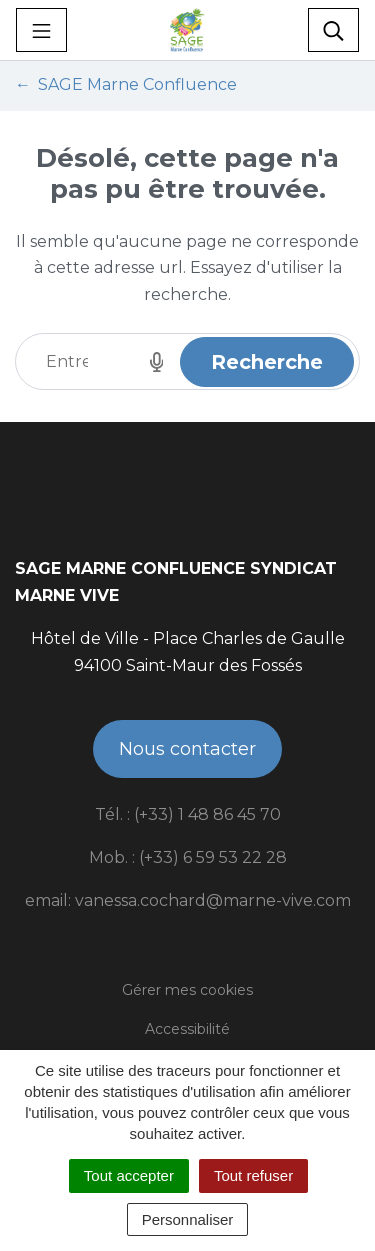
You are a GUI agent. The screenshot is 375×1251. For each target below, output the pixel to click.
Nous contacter (187, 749)
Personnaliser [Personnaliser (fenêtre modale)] (188, 1219)
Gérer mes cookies (187, 990)
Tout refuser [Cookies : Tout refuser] (253, 1175)
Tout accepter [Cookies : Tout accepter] (129, 1175)
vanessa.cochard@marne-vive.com (213, 900)
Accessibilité (187, 1029)
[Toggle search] (333, 30)
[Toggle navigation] (41, 30)
